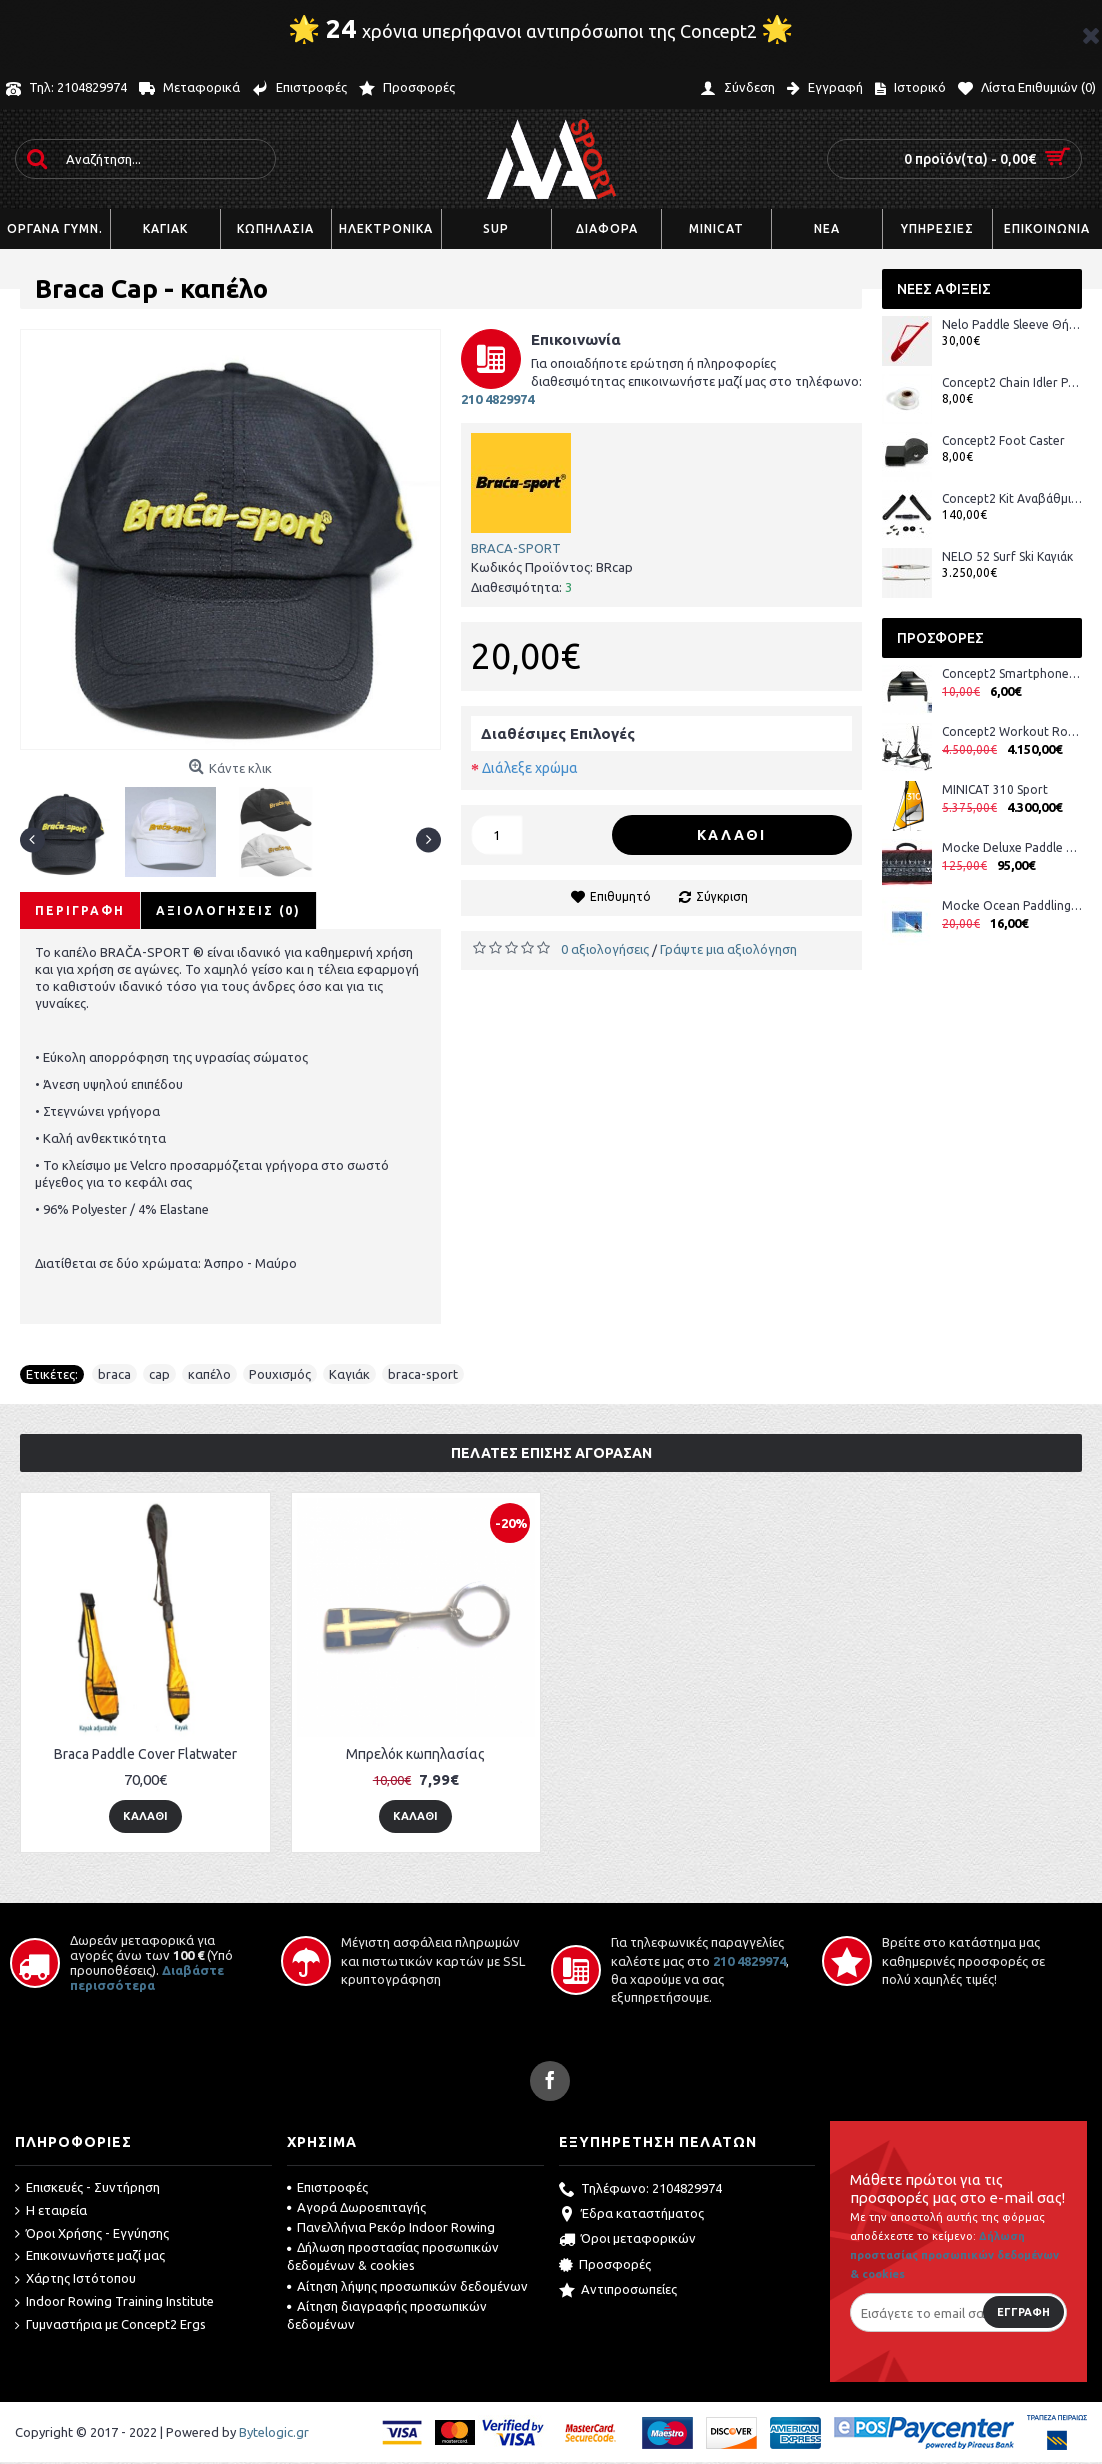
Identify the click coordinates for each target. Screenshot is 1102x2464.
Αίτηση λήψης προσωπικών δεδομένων (407, 2286)
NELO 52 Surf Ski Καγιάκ (1007, 556)
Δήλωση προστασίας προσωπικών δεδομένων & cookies (393, 2256)
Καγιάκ (349, 1374)
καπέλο (209, 1374)
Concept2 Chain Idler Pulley (1012, 382)
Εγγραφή (1023, 2312)
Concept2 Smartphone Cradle (1012, 673)
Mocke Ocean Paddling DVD (1012, 905)
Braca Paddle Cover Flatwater (145, 1754)
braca (114, 1374)
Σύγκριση (722, 896)
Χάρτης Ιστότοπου (75, 2279)
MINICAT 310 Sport (995, 789)
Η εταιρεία (51, 2211)
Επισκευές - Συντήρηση (87, 2188)
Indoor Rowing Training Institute (114, 2302)
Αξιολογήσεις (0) (228, 910)
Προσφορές (605, 2266)
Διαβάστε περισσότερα (147, 1977)
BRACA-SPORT (516, 548)
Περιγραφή (80, 910)
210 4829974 (749, 1961)
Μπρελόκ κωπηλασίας (415, 1754)
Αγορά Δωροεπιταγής (356, 2207)
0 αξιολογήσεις (605, 949)
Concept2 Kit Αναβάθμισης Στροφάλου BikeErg (1012, 498)
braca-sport (423, 1374)
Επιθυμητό (620, 896)
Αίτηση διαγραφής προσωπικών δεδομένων (387, 2315)
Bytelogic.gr (274, 2432)
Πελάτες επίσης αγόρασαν (551, 1453)
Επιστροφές (327, 2187)
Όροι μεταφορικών (627, 2240)
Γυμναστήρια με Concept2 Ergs (110, 2325)
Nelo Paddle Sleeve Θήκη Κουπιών (1012, 324)
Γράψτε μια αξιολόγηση (728, 949)
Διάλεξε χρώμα (530, 768)
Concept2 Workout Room (1012, 731)
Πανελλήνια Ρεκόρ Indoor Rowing (391, 2227)
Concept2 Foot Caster (1003, 440)
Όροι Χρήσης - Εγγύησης (92, 2234)
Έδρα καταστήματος (631, 2215)
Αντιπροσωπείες (618, 2291)
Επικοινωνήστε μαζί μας (90, 2256)
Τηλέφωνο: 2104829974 (640, 2190)
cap (159, 1374)
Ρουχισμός (280, 1374)
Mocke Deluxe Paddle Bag (1012, 847)
